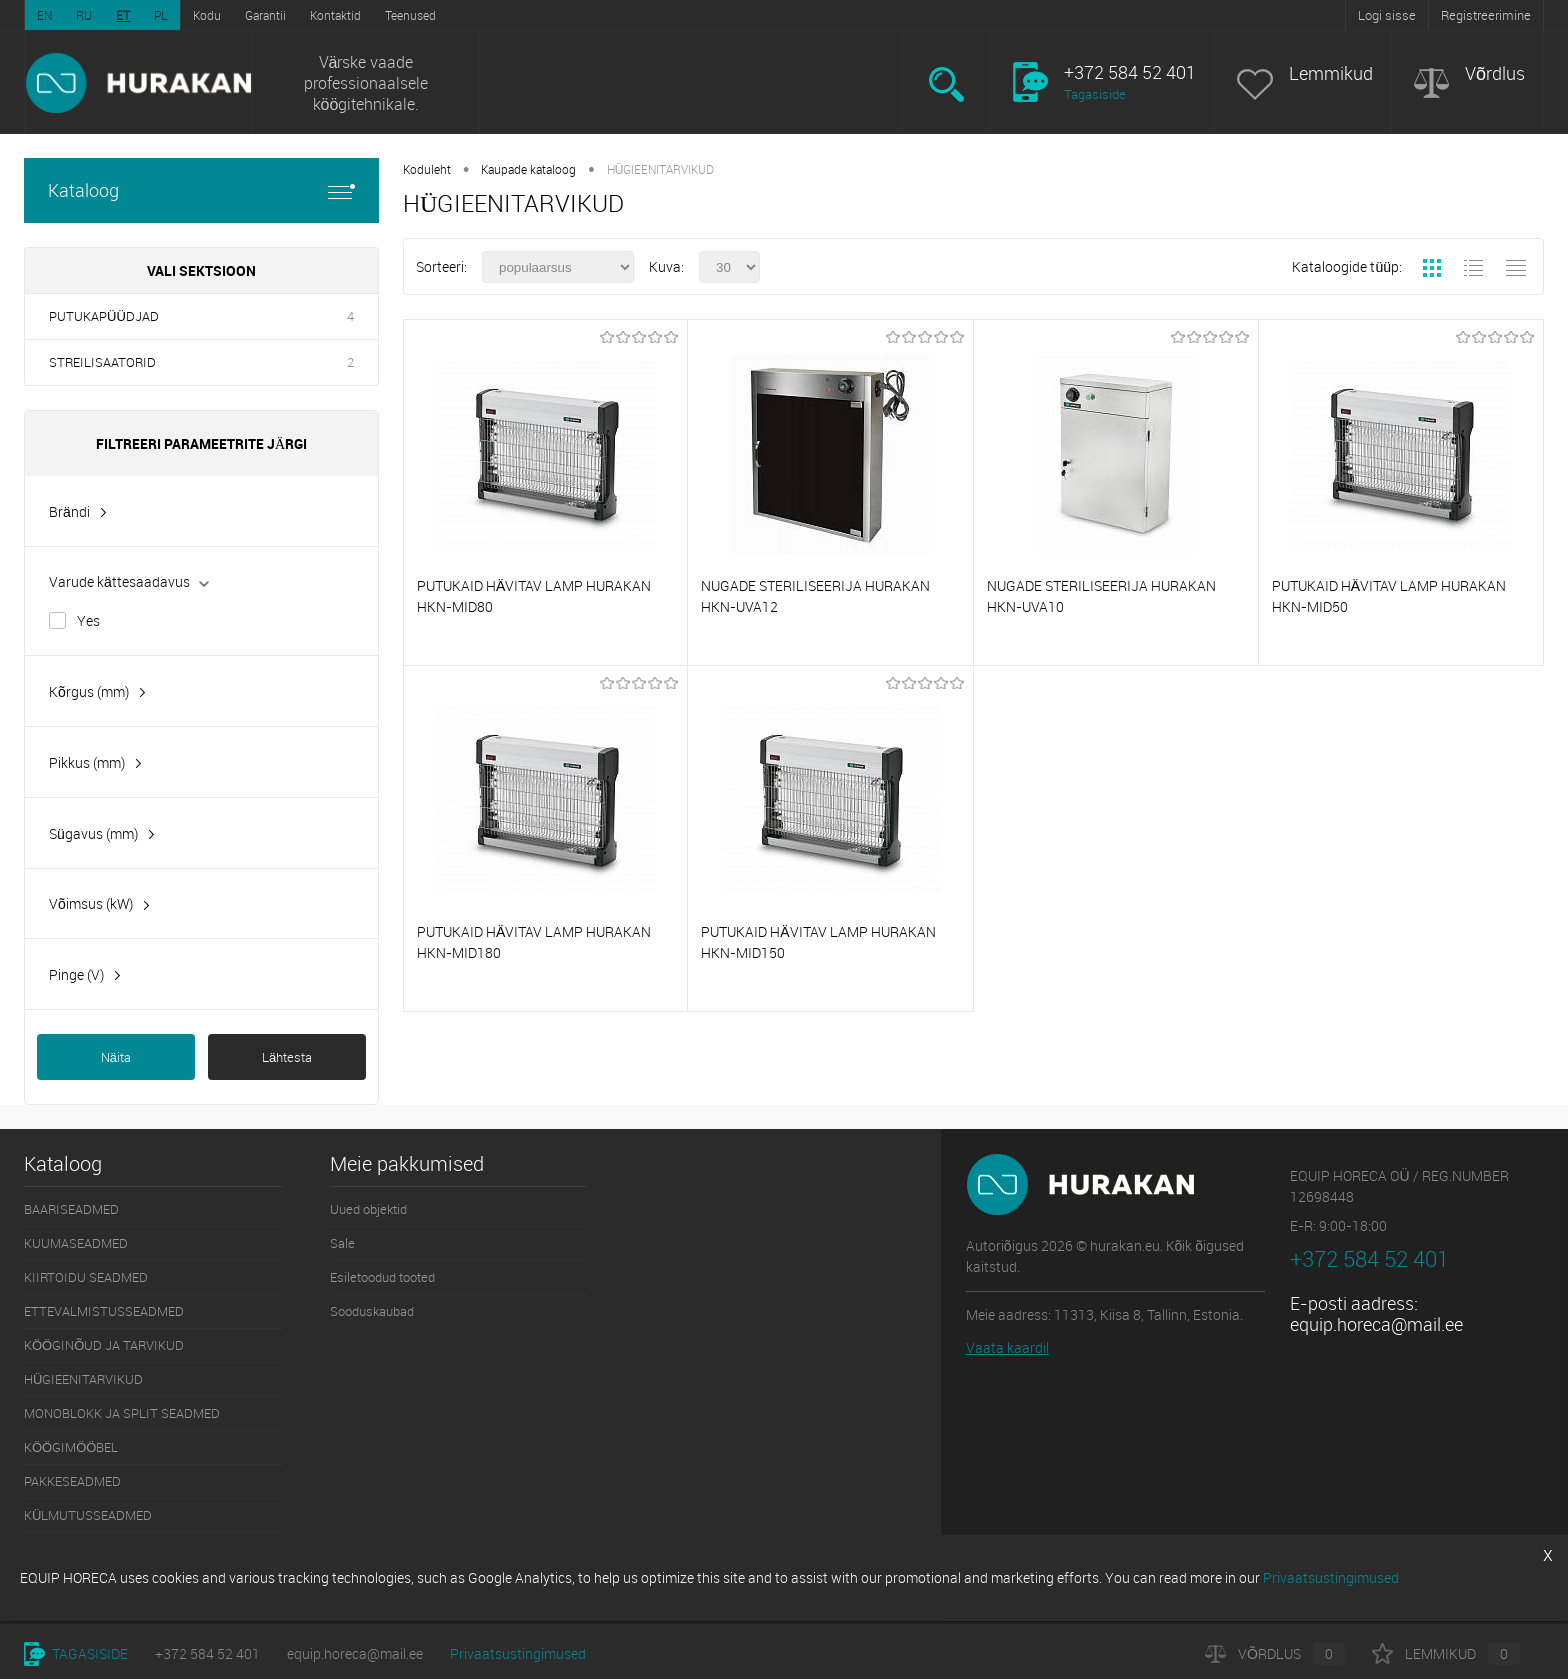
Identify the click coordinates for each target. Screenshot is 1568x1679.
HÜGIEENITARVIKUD (83, 1379)
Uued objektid (368, 1209)
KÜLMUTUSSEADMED (88, 1515)
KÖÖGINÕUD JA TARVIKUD (104, 1345)
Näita (116, 1057)
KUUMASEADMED (76, 1243)
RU (84, 15)
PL (161, 15)
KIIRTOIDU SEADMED (86, 1277)
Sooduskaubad (372, 1311)
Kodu (207, 15)
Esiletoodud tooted (382, 1277)
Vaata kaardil (1007, 1347)
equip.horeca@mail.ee (1376, 1324)
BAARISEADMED (71, 1209)
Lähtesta (287, 1057)
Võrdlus (1495, 73)
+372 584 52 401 (207, 1653)
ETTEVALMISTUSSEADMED (104, 1311)
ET (123, 15)
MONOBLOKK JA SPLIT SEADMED (122, 1413)
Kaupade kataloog (528, 169)
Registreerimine (1486, 15)
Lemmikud (1331, 73)
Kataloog (201, 190)
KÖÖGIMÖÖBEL (71, 1447)
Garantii (265, 15)
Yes (88, 620)
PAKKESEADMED (72, 1481)
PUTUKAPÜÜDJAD (104, 316)
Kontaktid (335, 15)
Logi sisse (1387, 15)
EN (44, 15)
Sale (342, 1243)
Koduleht (427, 169)
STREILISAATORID (102, 362)
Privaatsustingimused (518, 1653)
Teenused (410, 15)
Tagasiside (1095, 94)
